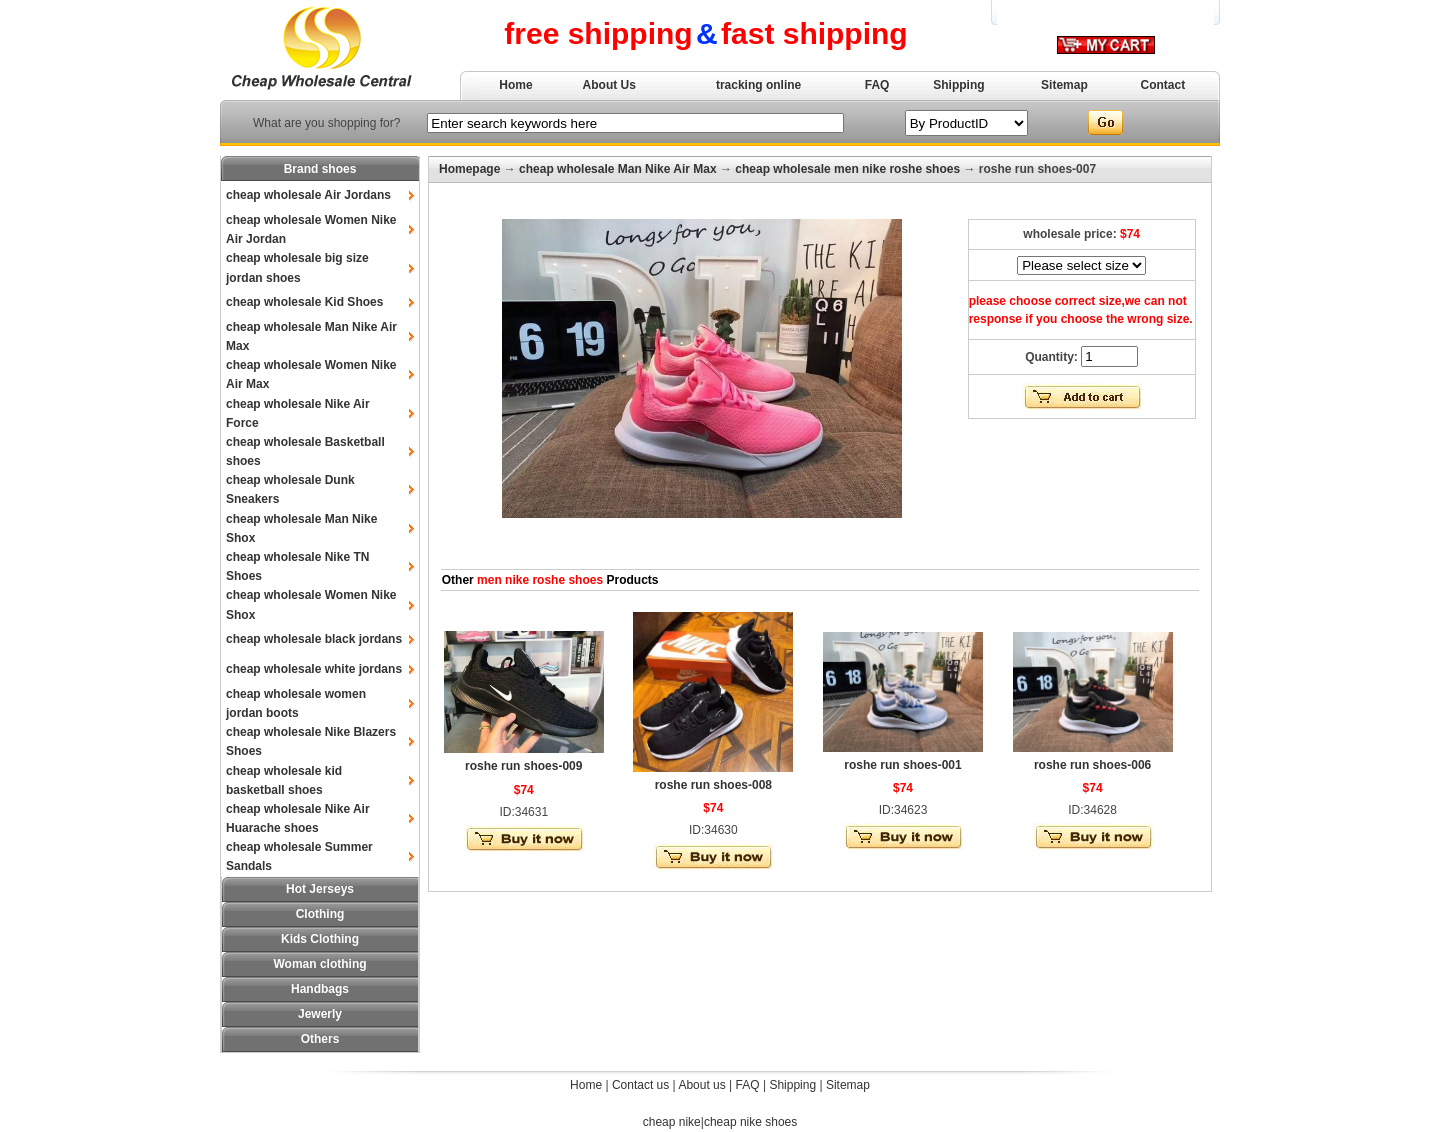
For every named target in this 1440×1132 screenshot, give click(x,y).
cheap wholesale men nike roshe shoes (847, 169)
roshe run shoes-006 (1092, 765)
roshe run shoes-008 (713, 785)
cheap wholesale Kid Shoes (304, 302)
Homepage (469, 169)
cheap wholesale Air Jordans (308, 195)
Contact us (640, 1085)
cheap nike (672, 1122)
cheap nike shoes (750, 1122)
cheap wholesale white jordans (314, 669)
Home (515, 85)
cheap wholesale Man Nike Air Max (618, 169)
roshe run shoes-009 (523, 766)
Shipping (958, 85)
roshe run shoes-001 (902, 765)
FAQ (877, 85)
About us (701, 1085)
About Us (609, 85)
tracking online (758, 85)
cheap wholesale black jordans (314, 639)
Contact (1163, 85)
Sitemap (1064, 85)
